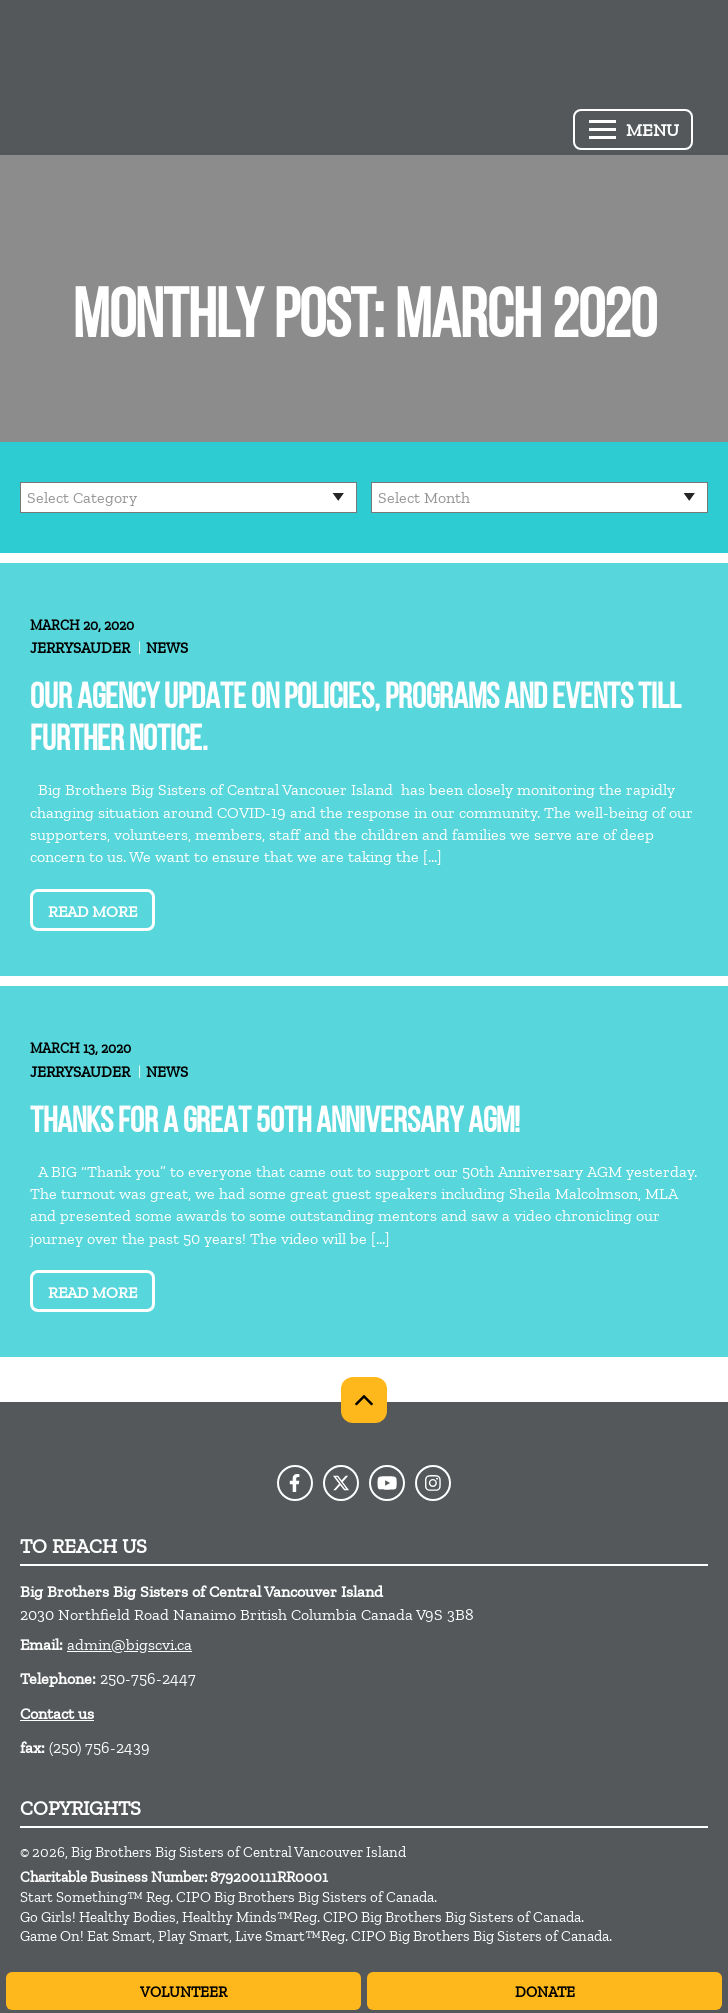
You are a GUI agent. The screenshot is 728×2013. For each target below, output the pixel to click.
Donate (545, 1992)
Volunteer (183, 1992)
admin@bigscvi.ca (129, 1644)
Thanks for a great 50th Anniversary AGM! (275, 1123)
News (167, 648)
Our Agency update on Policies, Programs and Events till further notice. (355, 720)
